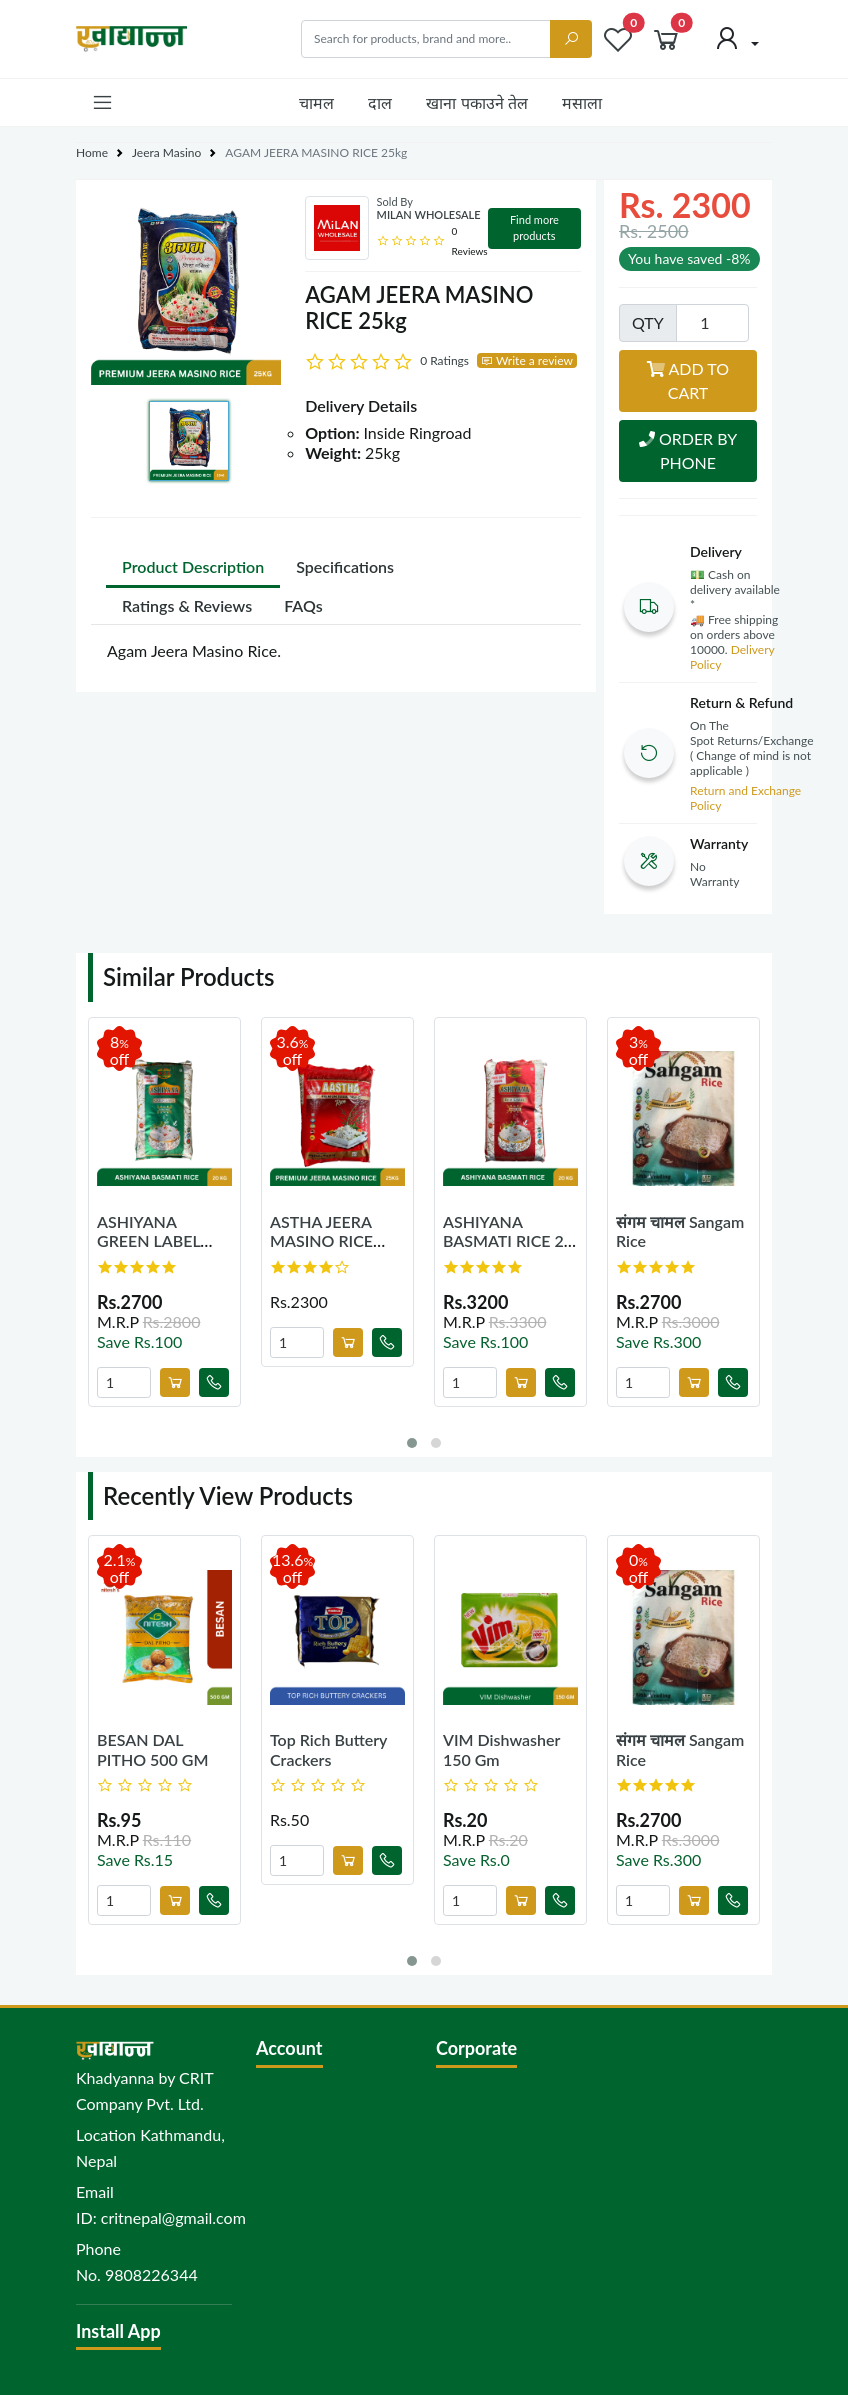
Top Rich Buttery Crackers (328, 1749)
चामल (316, 102)
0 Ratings (444, 360)
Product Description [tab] (193, 566)
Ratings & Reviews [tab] (187, 605)
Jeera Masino (166, 152)
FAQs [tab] (303, 605)
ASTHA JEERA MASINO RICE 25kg (321, 1240)
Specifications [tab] (345, 566)
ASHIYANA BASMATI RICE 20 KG (508, 1240)
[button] (102, 102)
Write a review (527, 360)
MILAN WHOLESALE (429, 214)
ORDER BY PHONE (688, 450)
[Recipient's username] (426, 39)
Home (92, 152)
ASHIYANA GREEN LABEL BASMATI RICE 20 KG (162, 1250)
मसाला (582, 102)
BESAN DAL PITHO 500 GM (153, 1749)
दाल (380, 102)
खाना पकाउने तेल (476, 102)
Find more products (534, 228)
